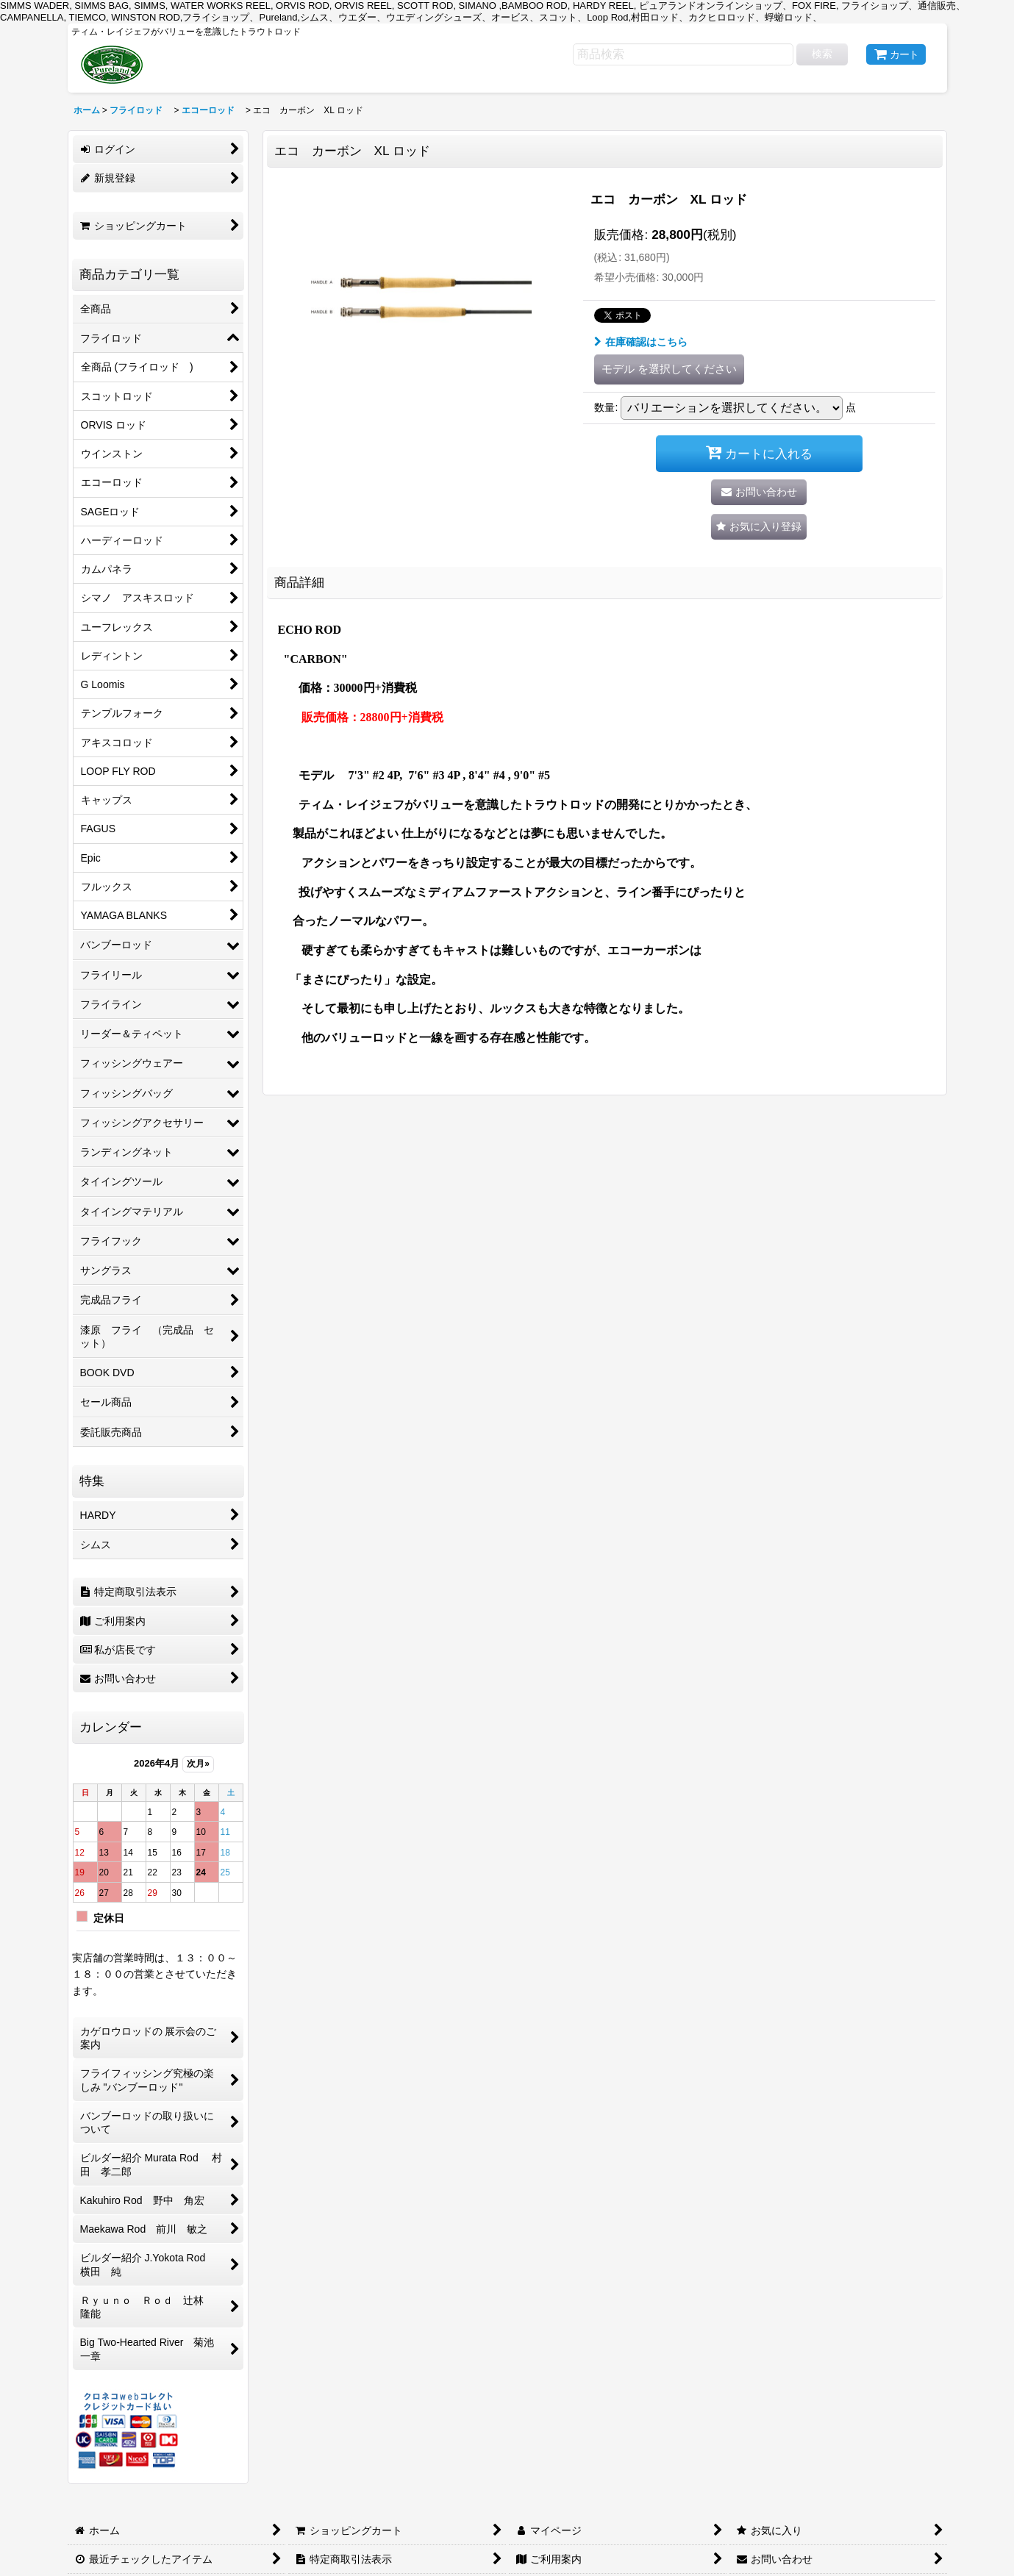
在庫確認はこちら (641, 342)
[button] (759, 527)
